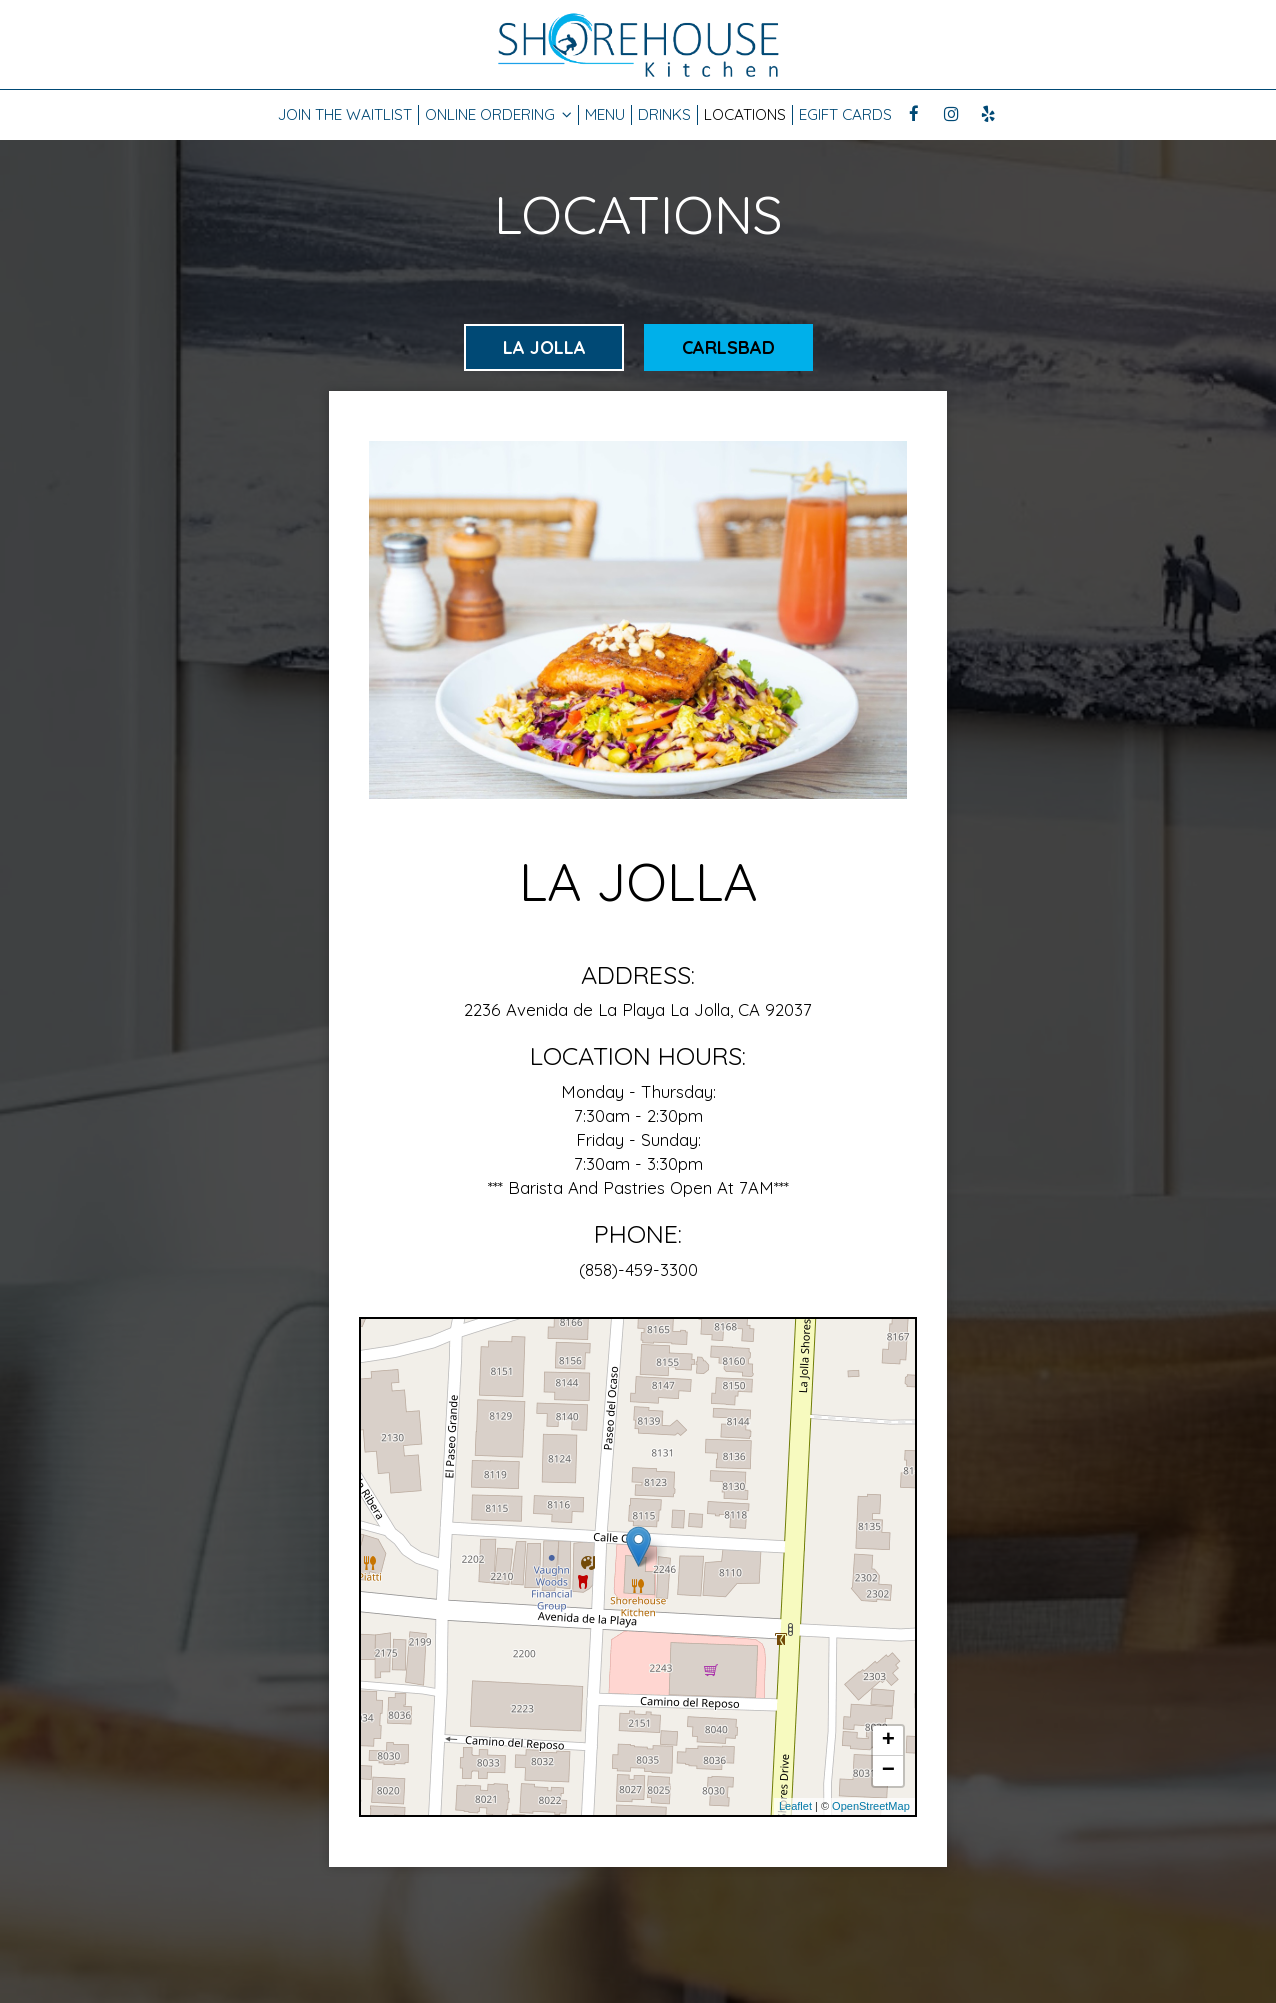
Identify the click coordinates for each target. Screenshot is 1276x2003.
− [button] (888, 1771)
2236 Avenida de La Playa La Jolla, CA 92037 (638, 1009)
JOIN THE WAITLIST (345, 114)
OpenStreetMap (871, 1806)
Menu (605, 114)
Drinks (664, 114)
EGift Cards (845, 114)
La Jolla (543, 347)
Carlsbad (728, 347)
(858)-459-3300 (638, 1269)
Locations (745, 114)
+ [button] (888, 1741)
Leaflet (795, 1806)
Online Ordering (498, 114)
